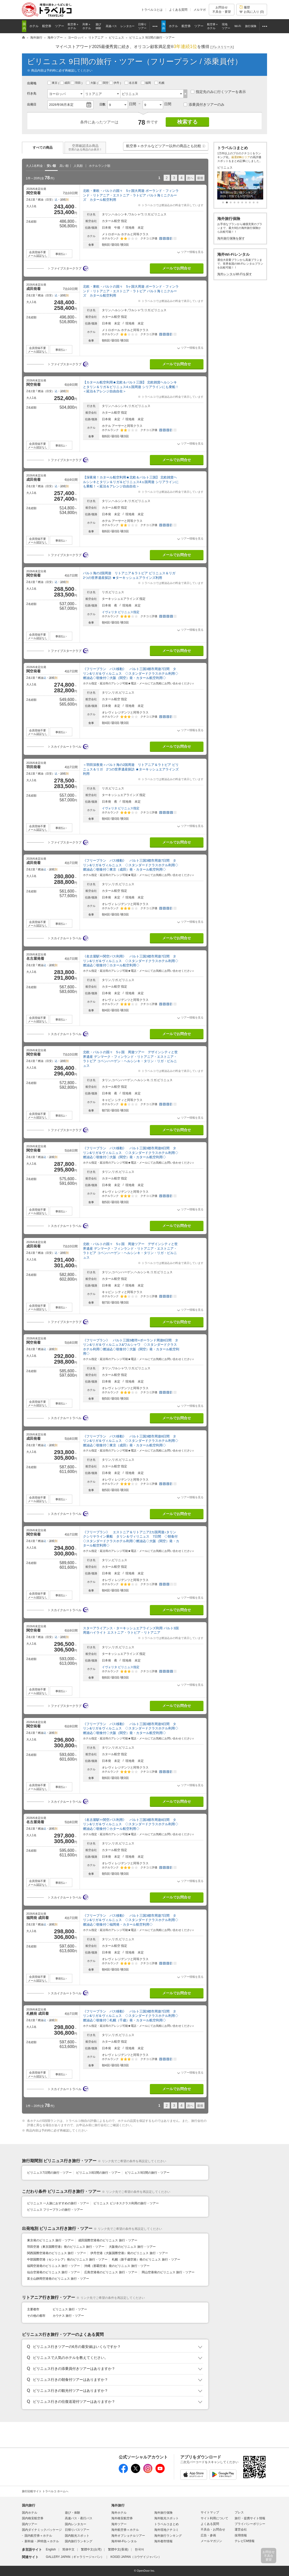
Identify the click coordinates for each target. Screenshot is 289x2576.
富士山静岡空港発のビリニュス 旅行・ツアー (58, 2278)
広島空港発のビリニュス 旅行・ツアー (110, 2272)
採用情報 (241, 2535)
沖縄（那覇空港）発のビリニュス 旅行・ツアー (116, 2266)
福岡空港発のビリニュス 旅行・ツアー (53, 2266)
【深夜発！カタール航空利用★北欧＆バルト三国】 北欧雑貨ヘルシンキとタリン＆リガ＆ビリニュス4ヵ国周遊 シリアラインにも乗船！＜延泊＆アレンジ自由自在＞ (131, 481)
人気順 (78, 166)
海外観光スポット (166, 2518)
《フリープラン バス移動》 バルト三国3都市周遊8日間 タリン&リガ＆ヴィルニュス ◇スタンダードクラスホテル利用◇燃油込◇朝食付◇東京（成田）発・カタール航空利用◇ (130, 1440)
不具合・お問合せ (213, 2529)
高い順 (64, 166)
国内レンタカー (75, 2524)
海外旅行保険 (163, 2512)
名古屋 (131, 83)
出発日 (31, 104)
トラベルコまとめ (166, 2524)
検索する (187, 122)
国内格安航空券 (32, 2518)
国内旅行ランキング (78, 2541)
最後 (200, 178)
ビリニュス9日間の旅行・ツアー (147, 2172)
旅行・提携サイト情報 (250, 2518)
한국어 (139, 2549)
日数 (102, 104)
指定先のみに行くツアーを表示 (218, 92)
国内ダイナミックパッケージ (42, 2530)
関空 (104, 83)
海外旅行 (118, 2505)
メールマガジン (211, 2541)
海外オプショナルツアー (128, 2535)
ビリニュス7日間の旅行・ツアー (49, 2172)
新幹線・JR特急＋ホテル (42, 2541)
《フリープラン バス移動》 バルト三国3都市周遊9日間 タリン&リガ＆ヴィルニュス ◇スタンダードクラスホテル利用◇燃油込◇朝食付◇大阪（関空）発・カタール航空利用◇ (130, 1728)
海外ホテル (119, 2512)
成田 (65, 83)
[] (222, 47)
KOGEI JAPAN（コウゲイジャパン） (136, 2557)
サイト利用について (214, 2518)
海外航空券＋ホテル (125, 2530)
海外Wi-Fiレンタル (124, 2541)
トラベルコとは (152, 9)
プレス (239, 2512)
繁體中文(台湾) (91, 2549)
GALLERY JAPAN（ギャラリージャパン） (75, 2557)
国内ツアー (29, 2524)
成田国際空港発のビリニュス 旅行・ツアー (107, 2240)
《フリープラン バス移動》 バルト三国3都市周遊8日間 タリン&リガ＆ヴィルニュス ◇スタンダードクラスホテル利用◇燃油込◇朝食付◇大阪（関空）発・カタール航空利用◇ (130, 1152)
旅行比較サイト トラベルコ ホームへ (45, 2491)
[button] (203, 146)
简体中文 (68, 2549)
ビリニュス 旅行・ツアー (70, 2309)
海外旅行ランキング (168, 2535)
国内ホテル (29, 2512)
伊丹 (114, 83)
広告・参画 (208, 2535)
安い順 (51, 166)
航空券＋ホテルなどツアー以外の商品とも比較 (166, 147)
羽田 (76, 83)
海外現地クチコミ (166, 2530)
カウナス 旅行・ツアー (68, 2315)
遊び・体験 (72, 2512)
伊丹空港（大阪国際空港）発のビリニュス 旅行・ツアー (129, 2253)
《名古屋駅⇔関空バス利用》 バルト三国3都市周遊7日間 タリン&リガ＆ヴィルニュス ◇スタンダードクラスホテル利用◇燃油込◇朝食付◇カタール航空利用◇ (130, 960)
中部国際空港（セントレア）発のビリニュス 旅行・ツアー (67, 2259)
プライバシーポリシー (250, 2524)
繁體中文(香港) (118, 2549)
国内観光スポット (77, 2535)
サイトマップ (210, 2512)
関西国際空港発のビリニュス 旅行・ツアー (56, 2253)
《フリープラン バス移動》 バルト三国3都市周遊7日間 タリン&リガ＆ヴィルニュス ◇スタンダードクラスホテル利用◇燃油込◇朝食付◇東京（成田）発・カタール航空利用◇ (130, 865)
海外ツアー (119, 2524)
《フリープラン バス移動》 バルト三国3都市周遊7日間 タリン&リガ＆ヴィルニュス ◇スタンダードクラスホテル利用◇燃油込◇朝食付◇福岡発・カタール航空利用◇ (130, 1920)
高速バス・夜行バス (78, 2518)
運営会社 (241, 2529)
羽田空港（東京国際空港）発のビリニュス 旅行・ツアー (65, 2247)
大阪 (91, 83)
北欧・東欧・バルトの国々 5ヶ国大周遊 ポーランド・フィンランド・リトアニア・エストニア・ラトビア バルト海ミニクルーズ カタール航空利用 (131, 195)
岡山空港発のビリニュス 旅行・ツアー (168, 2272)
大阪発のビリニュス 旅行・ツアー (132, 2247)
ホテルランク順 (99, 166)
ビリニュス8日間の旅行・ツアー (98, 2172)
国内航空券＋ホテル (38, 2535)
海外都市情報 (163, 2541)
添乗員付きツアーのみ (204, 104)
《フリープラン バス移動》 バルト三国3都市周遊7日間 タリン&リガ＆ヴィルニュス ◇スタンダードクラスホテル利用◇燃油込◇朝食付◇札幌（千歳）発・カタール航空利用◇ (130, 2015)
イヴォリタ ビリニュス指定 (120, 612)
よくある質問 (178, 9)
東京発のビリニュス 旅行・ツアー (50, 2240)
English (51, 2549)
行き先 (31, 93)
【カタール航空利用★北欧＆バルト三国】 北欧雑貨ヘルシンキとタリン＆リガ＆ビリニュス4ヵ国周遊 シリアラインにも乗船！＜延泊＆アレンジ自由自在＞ (131, 386)
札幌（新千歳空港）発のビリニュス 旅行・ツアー (146, 2259)
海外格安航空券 (122, 2518)
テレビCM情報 (245, 2541)
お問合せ (221, 10)
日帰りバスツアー (77, 2530)
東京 (52, 83)
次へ (190, 178)
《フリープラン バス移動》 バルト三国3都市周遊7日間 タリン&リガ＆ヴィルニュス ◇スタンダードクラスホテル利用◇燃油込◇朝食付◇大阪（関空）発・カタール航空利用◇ (130, 673)
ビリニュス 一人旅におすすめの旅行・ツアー (58, 2203)
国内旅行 (28, 2505)
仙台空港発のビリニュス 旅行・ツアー (53, 2272)
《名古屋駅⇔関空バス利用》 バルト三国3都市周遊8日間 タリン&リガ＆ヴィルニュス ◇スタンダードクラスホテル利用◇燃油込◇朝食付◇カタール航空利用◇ (130, 1824)
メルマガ (200, 9)
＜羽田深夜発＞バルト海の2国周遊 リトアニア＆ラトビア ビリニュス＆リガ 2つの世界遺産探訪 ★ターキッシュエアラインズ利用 (131, 769)
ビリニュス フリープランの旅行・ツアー (55, 2209)
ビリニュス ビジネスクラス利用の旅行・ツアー (126, 2203)
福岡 (146, 83)
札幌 (159, 83)
